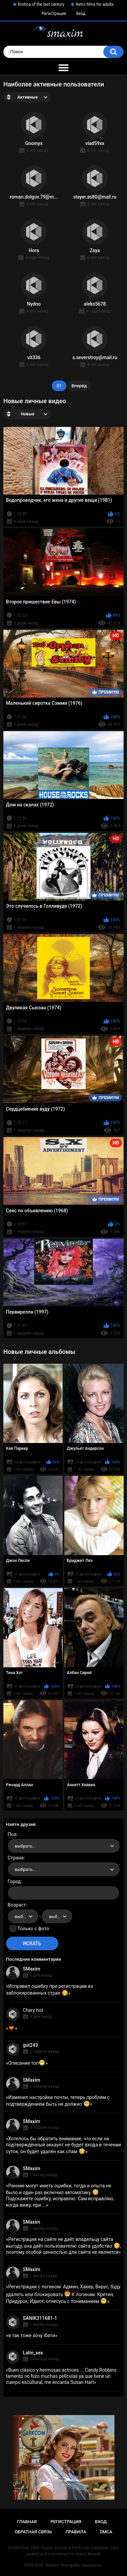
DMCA (106, 2531)
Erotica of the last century (41, 4)
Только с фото (33, 1928)
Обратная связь (33, 2531)
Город (14, 1881)
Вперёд (79, 385)
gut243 (30, 2045)
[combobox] (64, 1846)
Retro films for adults (95, 4)
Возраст (17, 1905)
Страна (16, 1857)
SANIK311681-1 (40, 2318)
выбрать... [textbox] (25, 1846)
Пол (12, 1834)
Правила (76, 2531)
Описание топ (26, 2063)
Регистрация (54, 13)
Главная (27, 2521)
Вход (80, 13)
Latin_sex (33, 2352)
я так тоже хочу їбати (31, 2335)
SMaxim (31, 1969)
